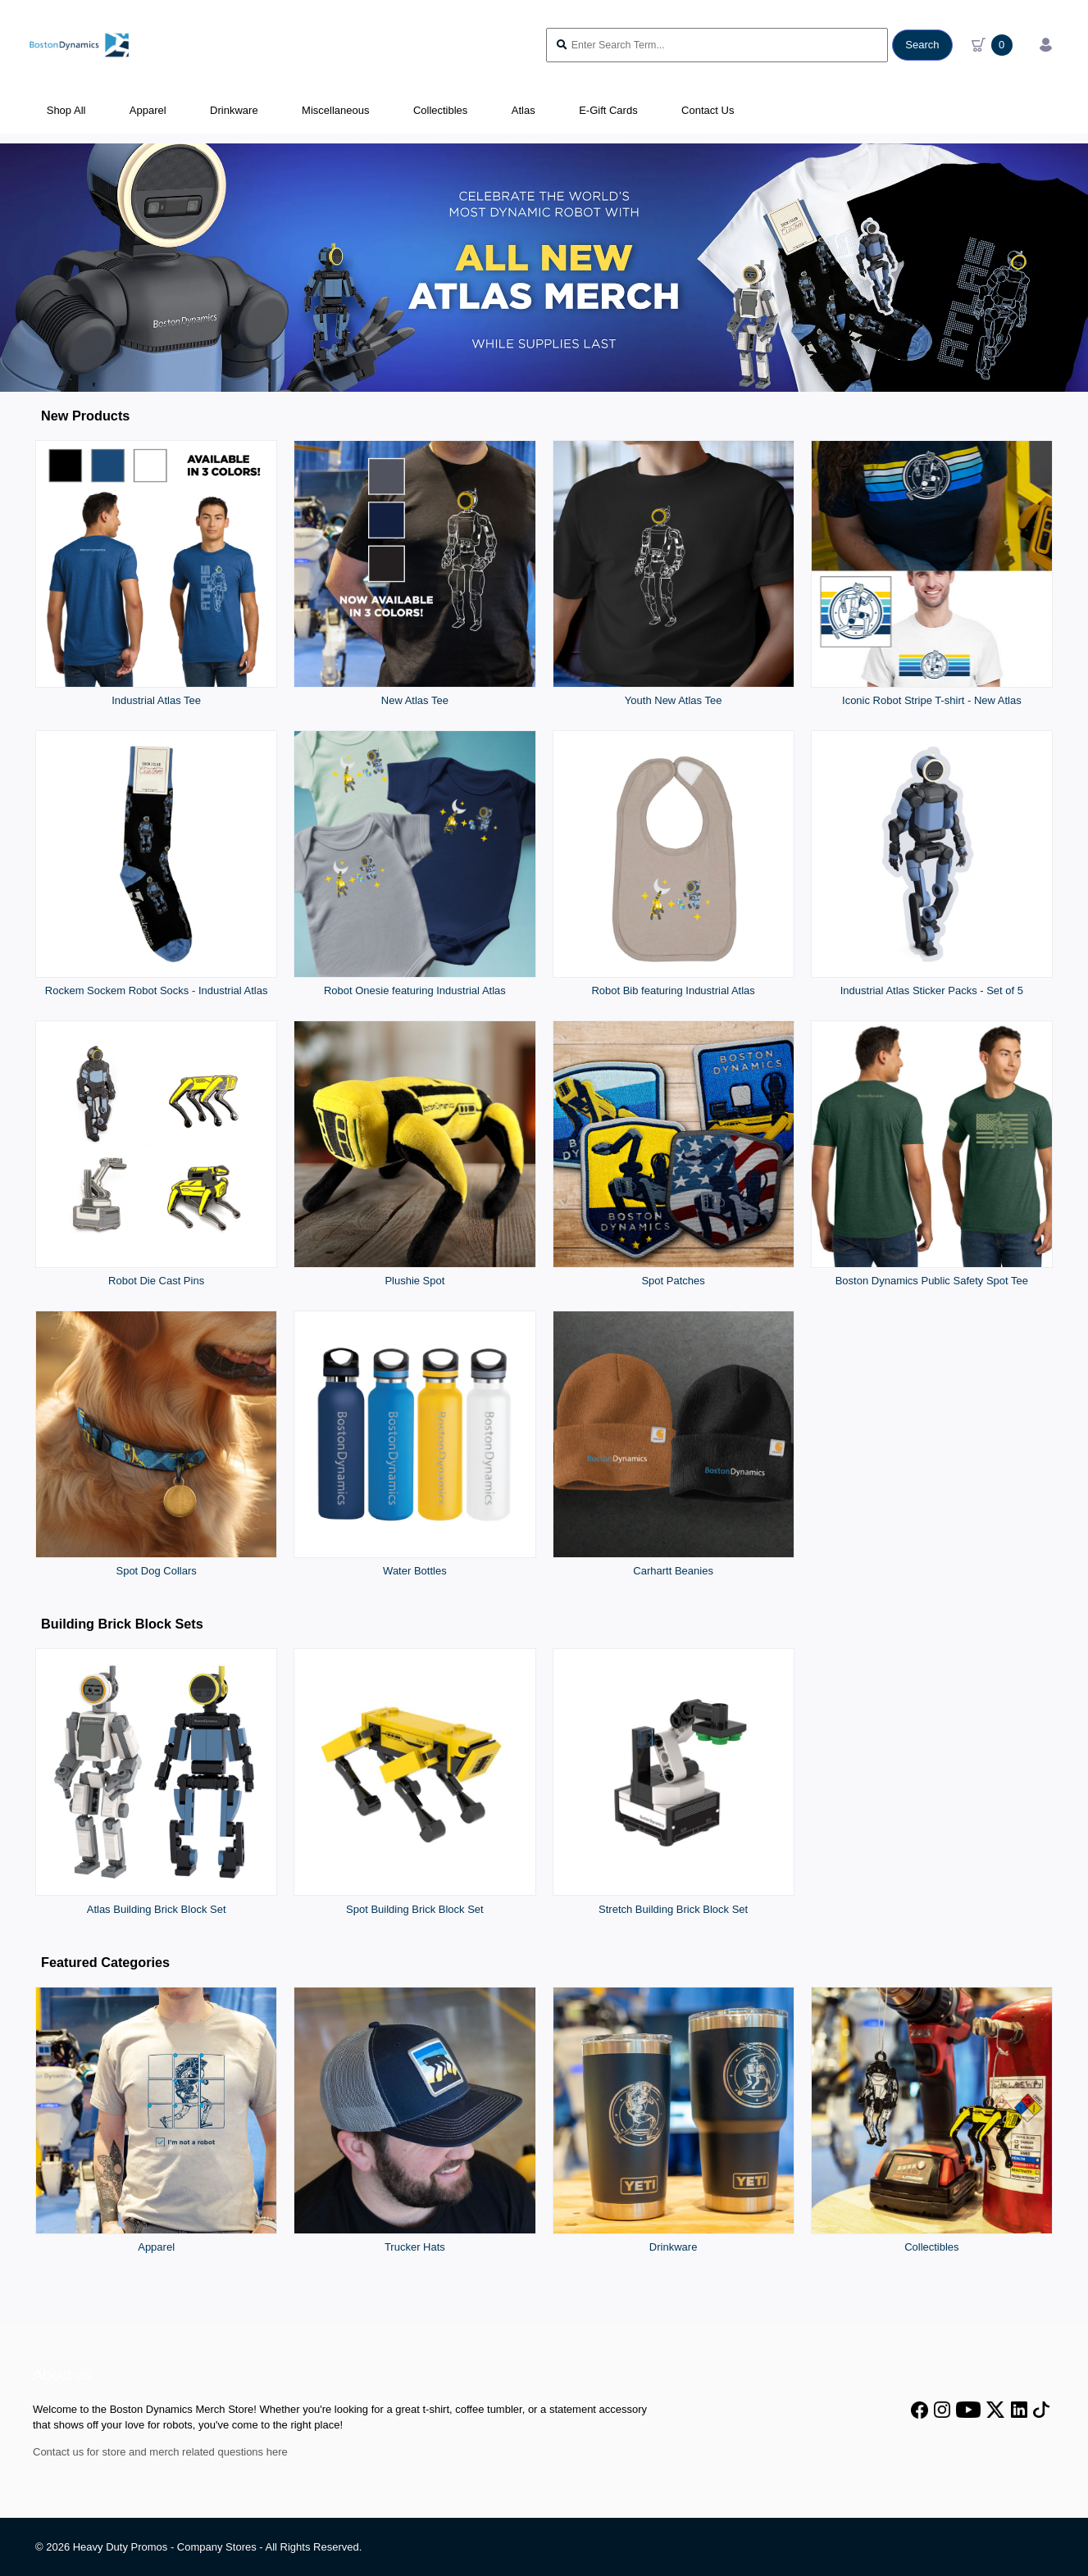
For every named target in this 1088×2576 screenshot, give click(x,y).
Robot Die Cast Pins (156, 1280)
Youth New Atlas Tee (673, 700)
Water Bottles (415, 1571)
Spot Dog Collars (156, 1571)
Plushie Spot (414, 1280)
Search (922, 45)
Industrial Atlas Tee (156, 700)
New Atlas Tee (414, 700)
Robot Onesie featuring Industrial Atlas (415, 990)
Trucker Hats (415, 2247)
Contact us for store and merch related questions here (160, 2452)
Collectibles (931, 2247)
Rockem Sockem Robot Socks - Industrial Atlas (156, 990)
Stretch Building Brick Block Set (673, 1909)
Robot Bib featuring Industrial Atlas (672, 990)
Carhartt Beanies (673, 1571)
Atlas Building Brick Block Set (156, 1909)
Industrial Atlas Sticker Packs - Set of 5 (931, 990)
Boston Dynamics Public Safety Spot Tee (931, 1280)
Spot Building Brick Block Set (415, 1909)
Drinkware (673, 2247)
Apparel (156, 2247)
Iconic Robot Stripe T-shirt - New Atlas (932, 700)
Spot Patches (672, 1280)
